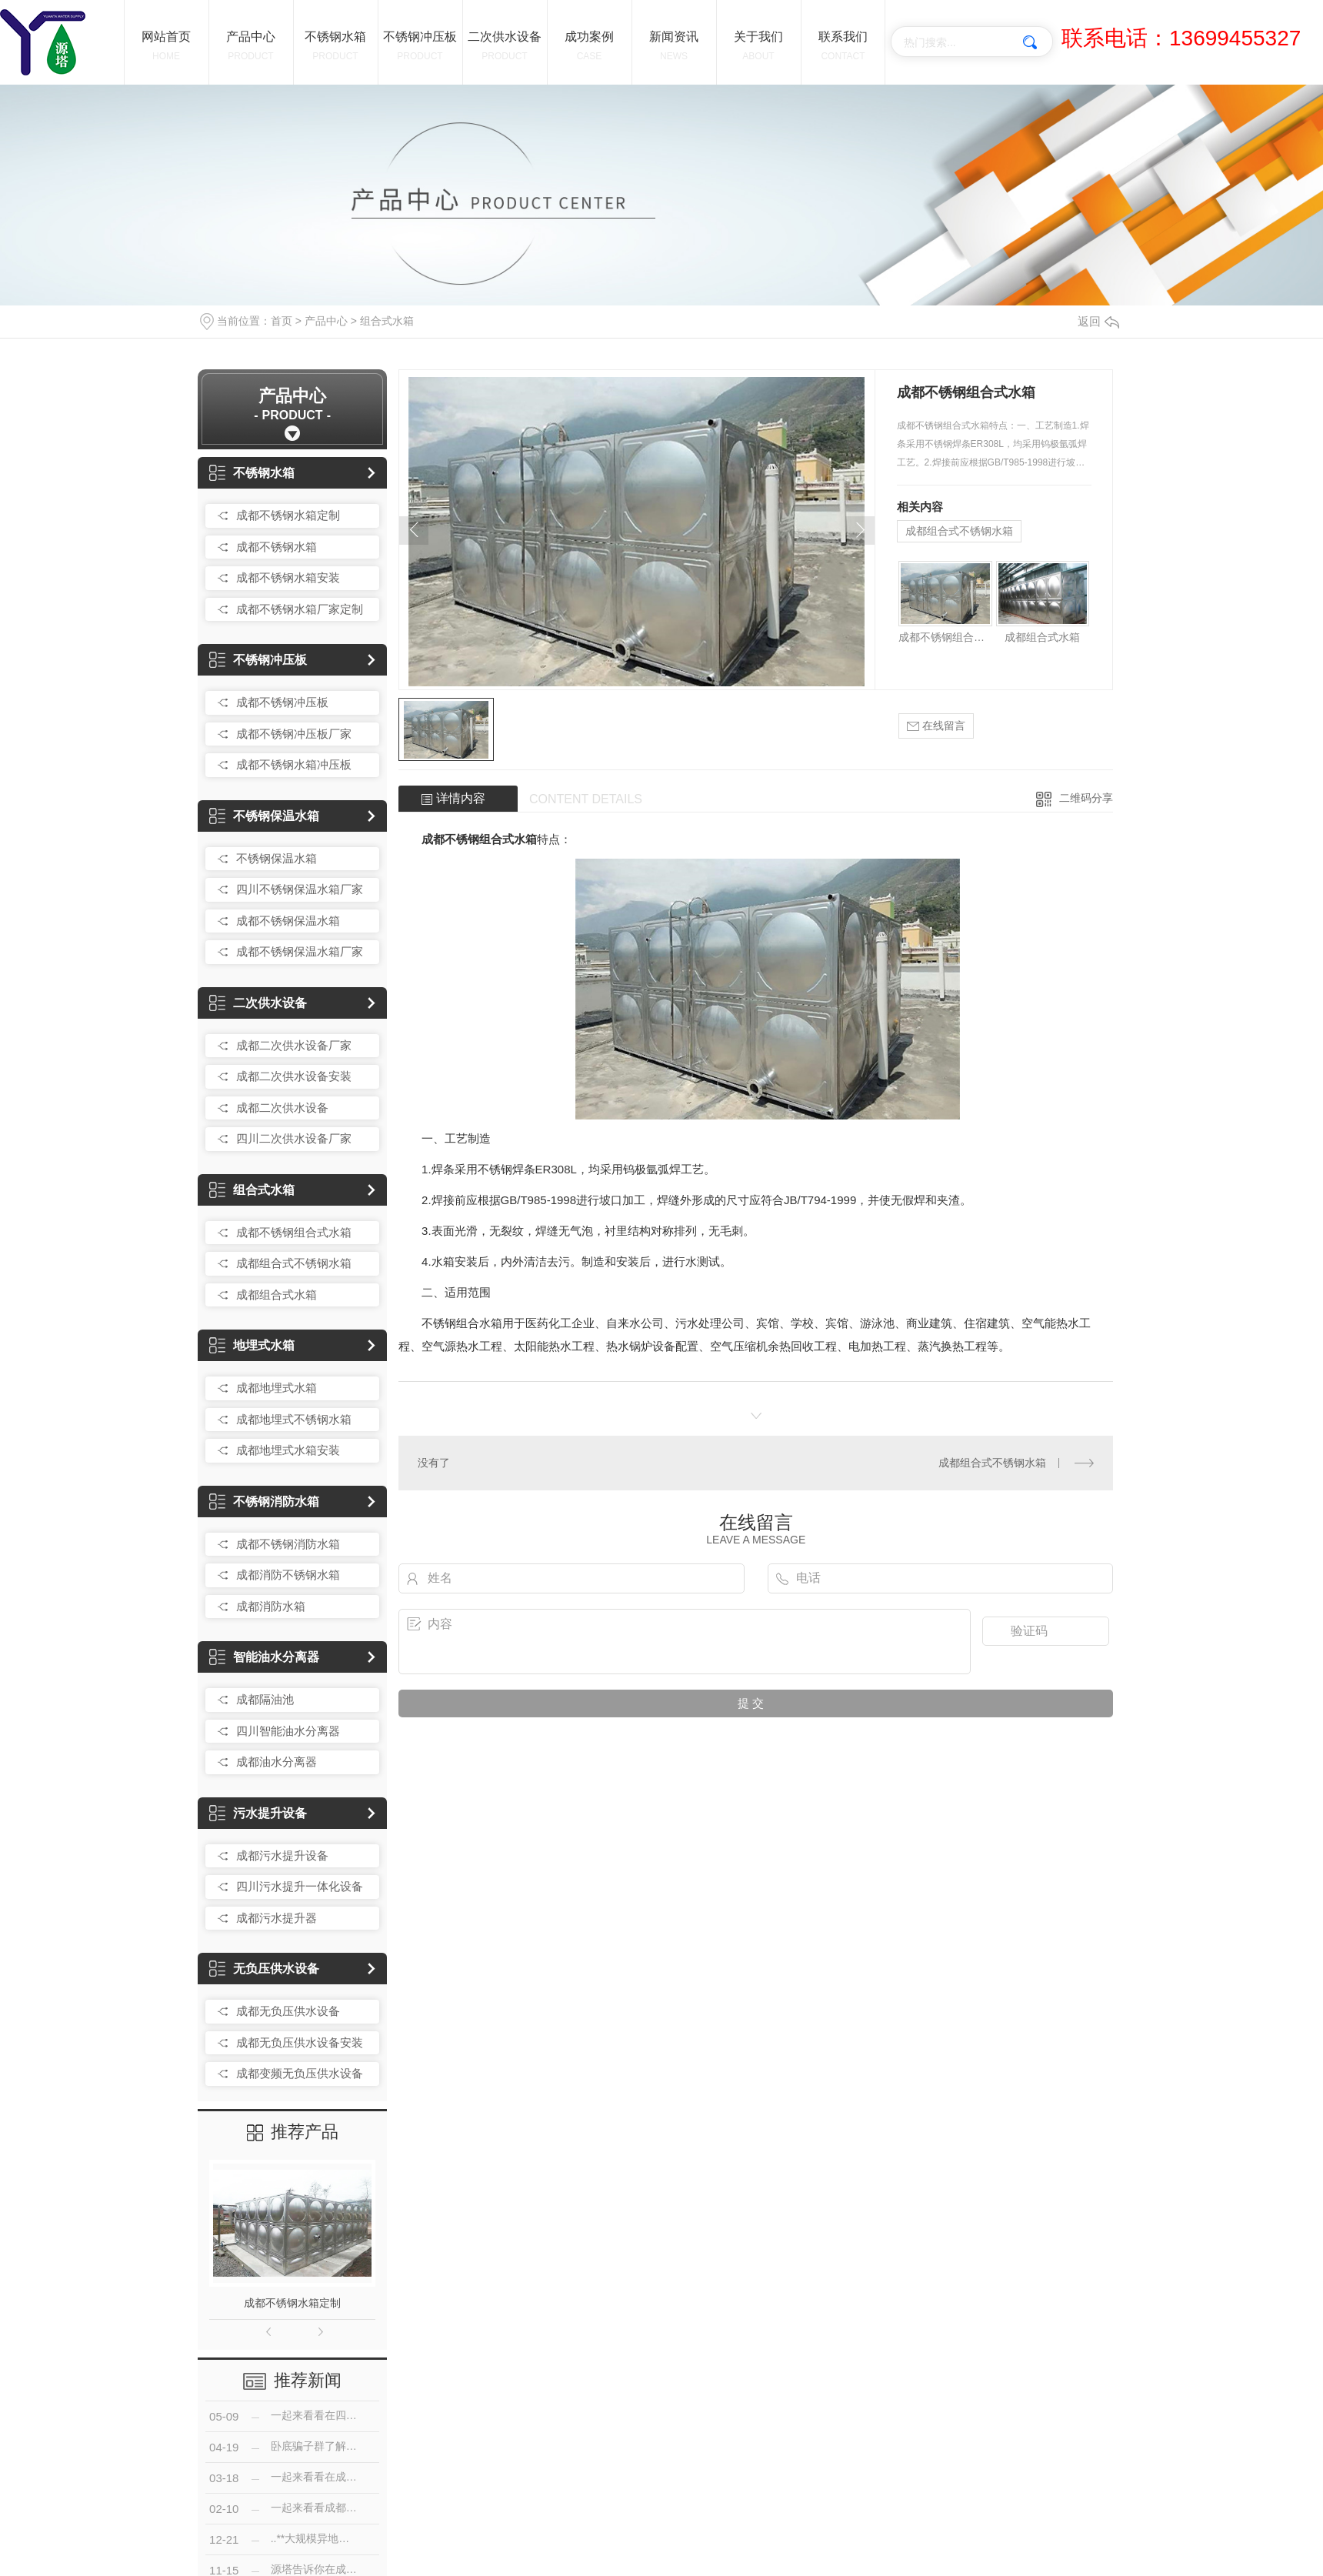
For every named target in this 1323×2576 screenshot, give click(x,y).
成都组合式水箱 (276, 1294)
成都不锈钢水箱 (276, 546)
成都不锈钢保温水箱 (288, 920)
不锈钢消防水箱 (264, 1501)
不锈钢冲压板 (258, 659)
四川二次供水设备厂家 (294, 1138)
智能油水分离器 (264, 1656)
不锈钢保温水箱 (264, 816)
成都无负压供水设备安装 (299, 2042)
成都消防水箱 (270, 1606)
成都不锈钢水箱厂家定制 (299, 609)
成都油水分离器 (276, 1761)
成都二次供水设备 (282, 1107)
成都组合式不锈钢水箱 (294, 1263)
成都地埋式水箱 (276, 1387)
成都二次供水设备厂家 (294, 1045)
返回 (1098, 321)
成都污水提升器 (276, 1917)
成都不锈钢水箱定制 (288, 515)
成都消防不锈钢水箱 (288, 1574)
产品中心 (326, 321)
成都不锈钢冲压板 (282, 702)
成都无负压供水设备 (288, 2010)
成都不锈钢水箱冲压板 (294, 764)
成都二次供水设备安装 (294, 1076)
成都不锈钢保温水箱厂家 (299, 951)
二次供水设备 (258, 1002)
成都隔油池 (265, 1699)
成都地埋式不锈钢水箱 (294, 1419)
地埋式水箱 (252, 1345)
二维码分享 (1086, 798)
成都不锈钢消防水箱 (288, 1543)
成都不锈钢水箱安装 (288, 577)
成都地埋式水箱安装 (288, 1450)
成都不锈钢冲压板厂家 (294, 733)
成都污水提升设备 (282, 1855)
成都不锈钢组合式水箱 (294, 1232)
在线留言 (936, 725)
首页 (281, 321)
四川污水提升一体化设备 (299, 1886)
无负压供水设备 (264, 1968)
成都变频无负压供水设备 (299, 2073)
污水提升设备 (258, 1813)
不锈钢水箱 (252, 472)
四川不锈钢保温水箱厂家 (299, 889)
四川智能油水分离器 (288, 1730)
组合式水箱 (387, 321)
